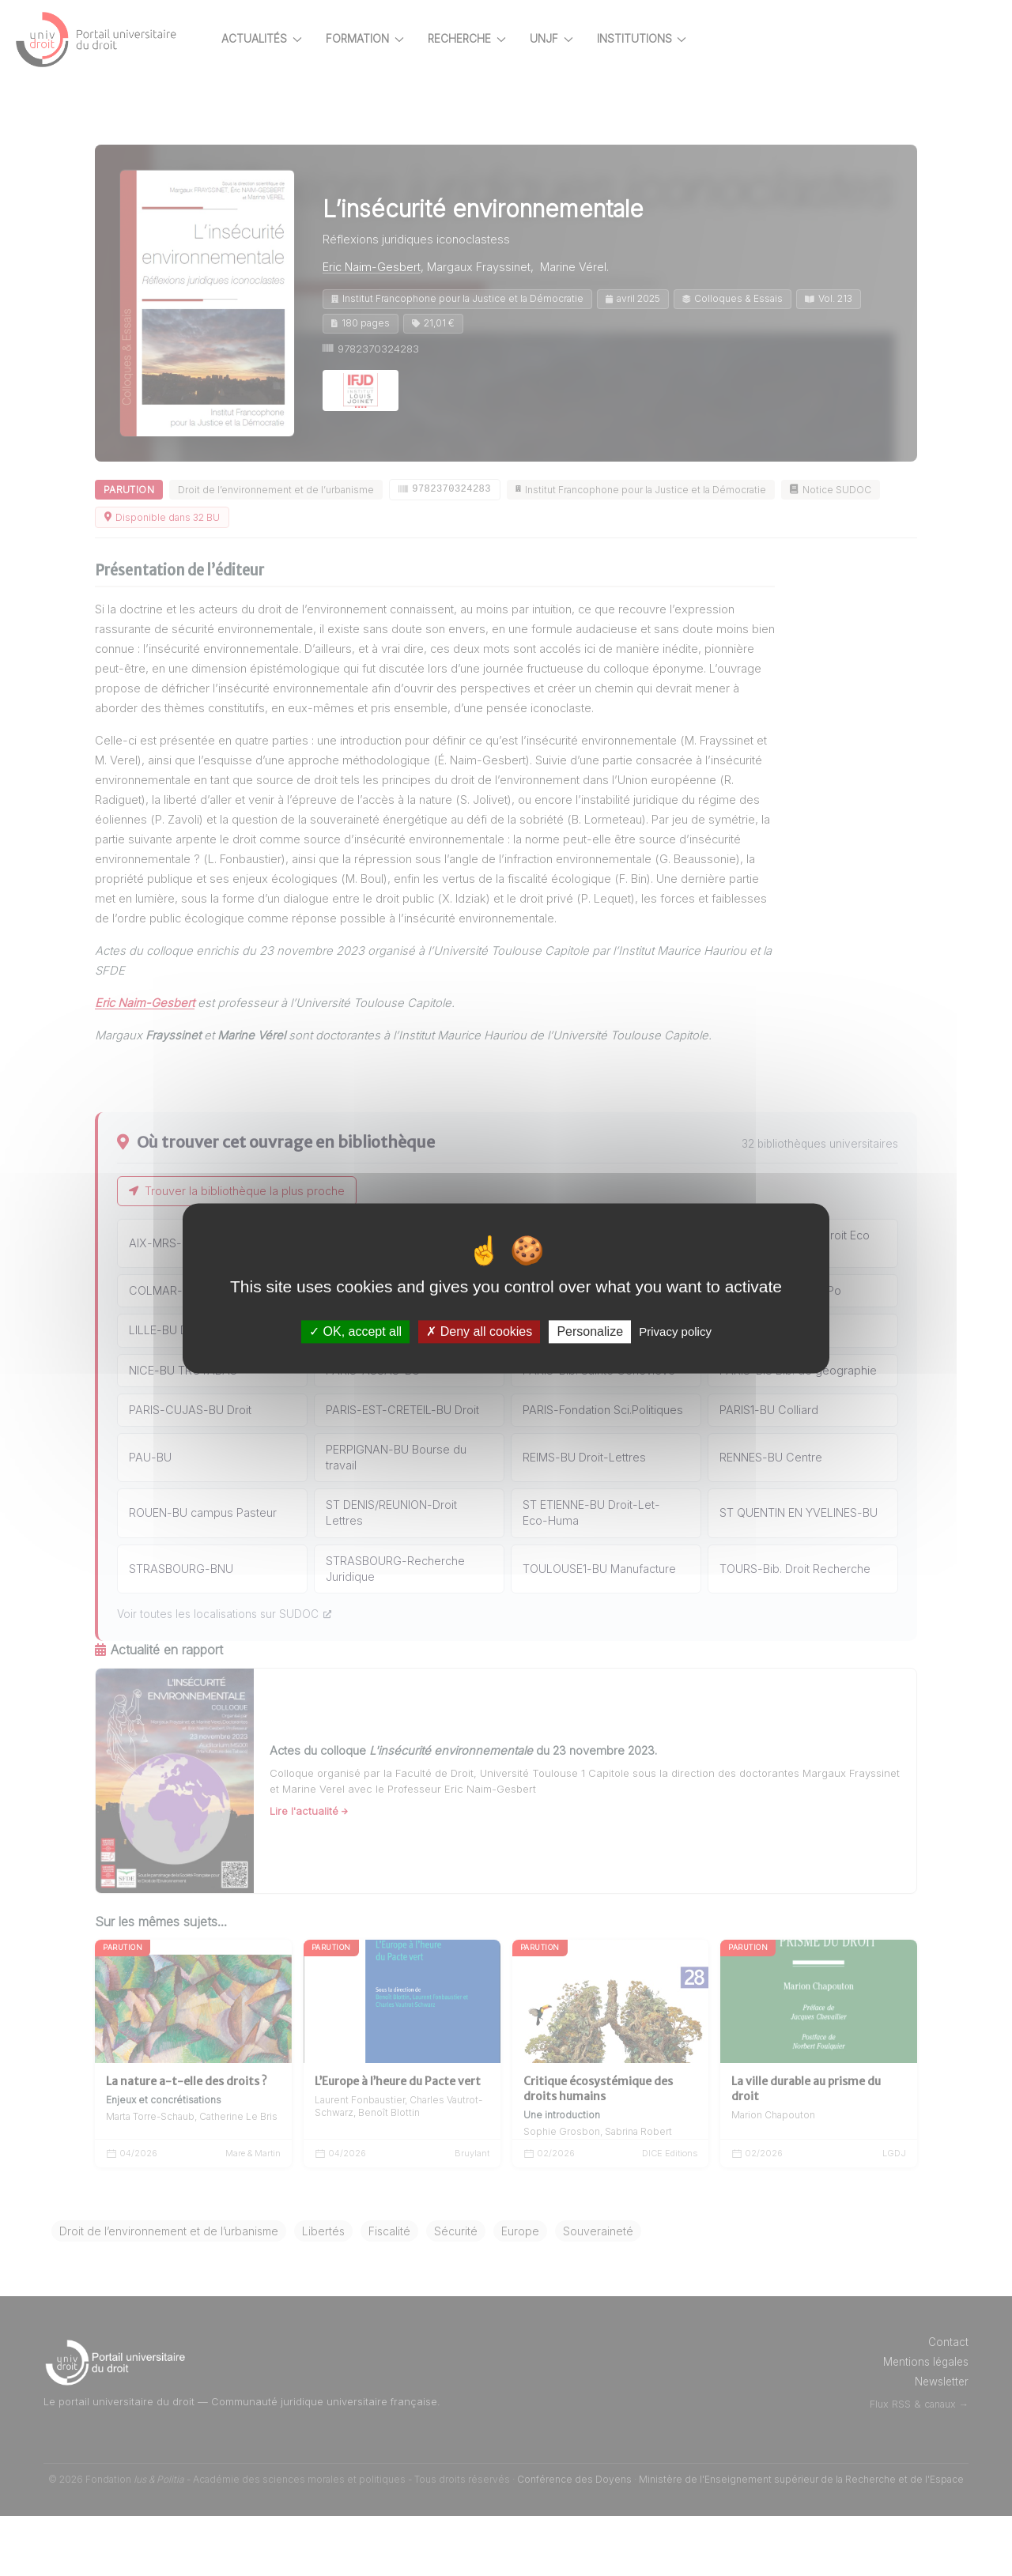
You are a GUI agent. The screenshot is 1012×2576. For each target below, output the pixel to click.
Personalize (590, 1331)
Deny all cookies (479, 1331)
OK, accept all (355, 1331)
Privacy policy (675, 1331)
